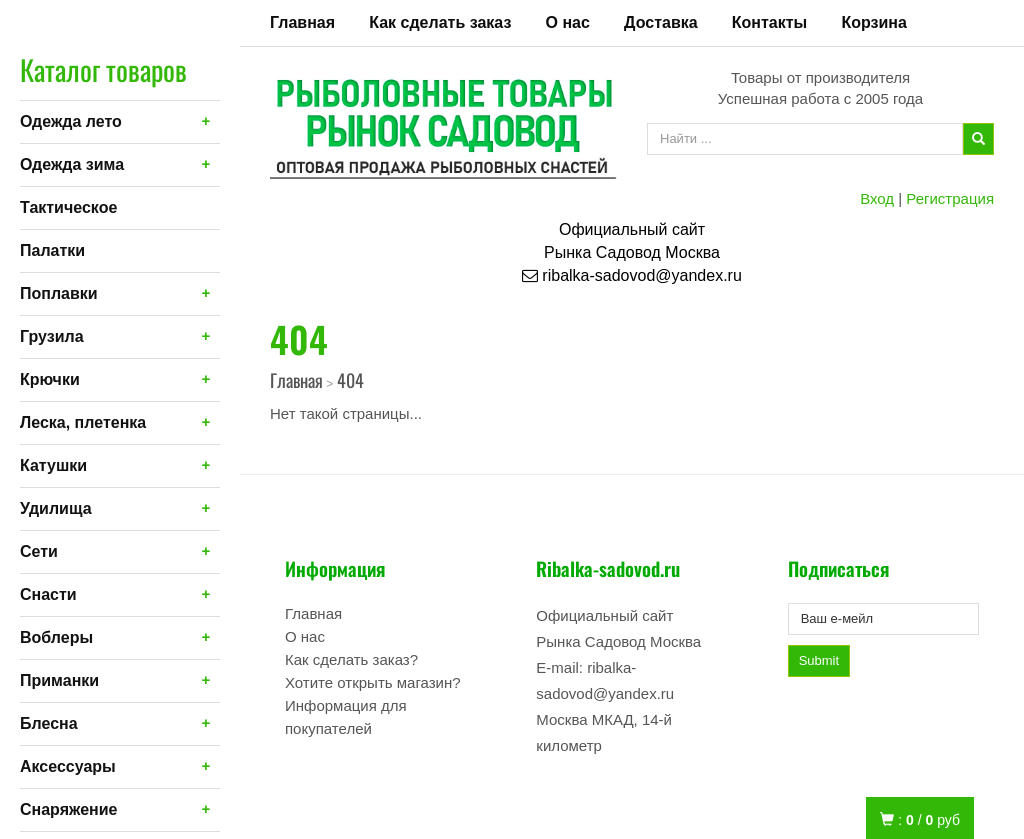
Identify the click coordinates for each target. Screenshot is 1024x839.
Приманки (59, 680)
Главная (302, 22)
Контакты (769, 22)
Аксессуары (68, 766)
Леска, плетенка (83, 422)
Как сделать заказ (440, 22)
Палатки (52, 250)
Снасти (48, 594)
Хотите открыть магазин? (373, 682)
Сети (39, 551)
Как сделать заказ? (351, 659)
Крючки (50, 379)
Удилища (56, 508)
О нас (568, 22)
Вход (877, 198)
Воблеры (56, 637)
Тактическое (68, 207)
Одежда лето (71, 121)
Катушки (53, 465)
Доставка (661, 22)
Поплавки (59, 293)
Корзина (873, 22)
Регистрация (950, 198)
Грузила (52, 336)
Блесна (49, 723)
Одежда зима (72, 164)
